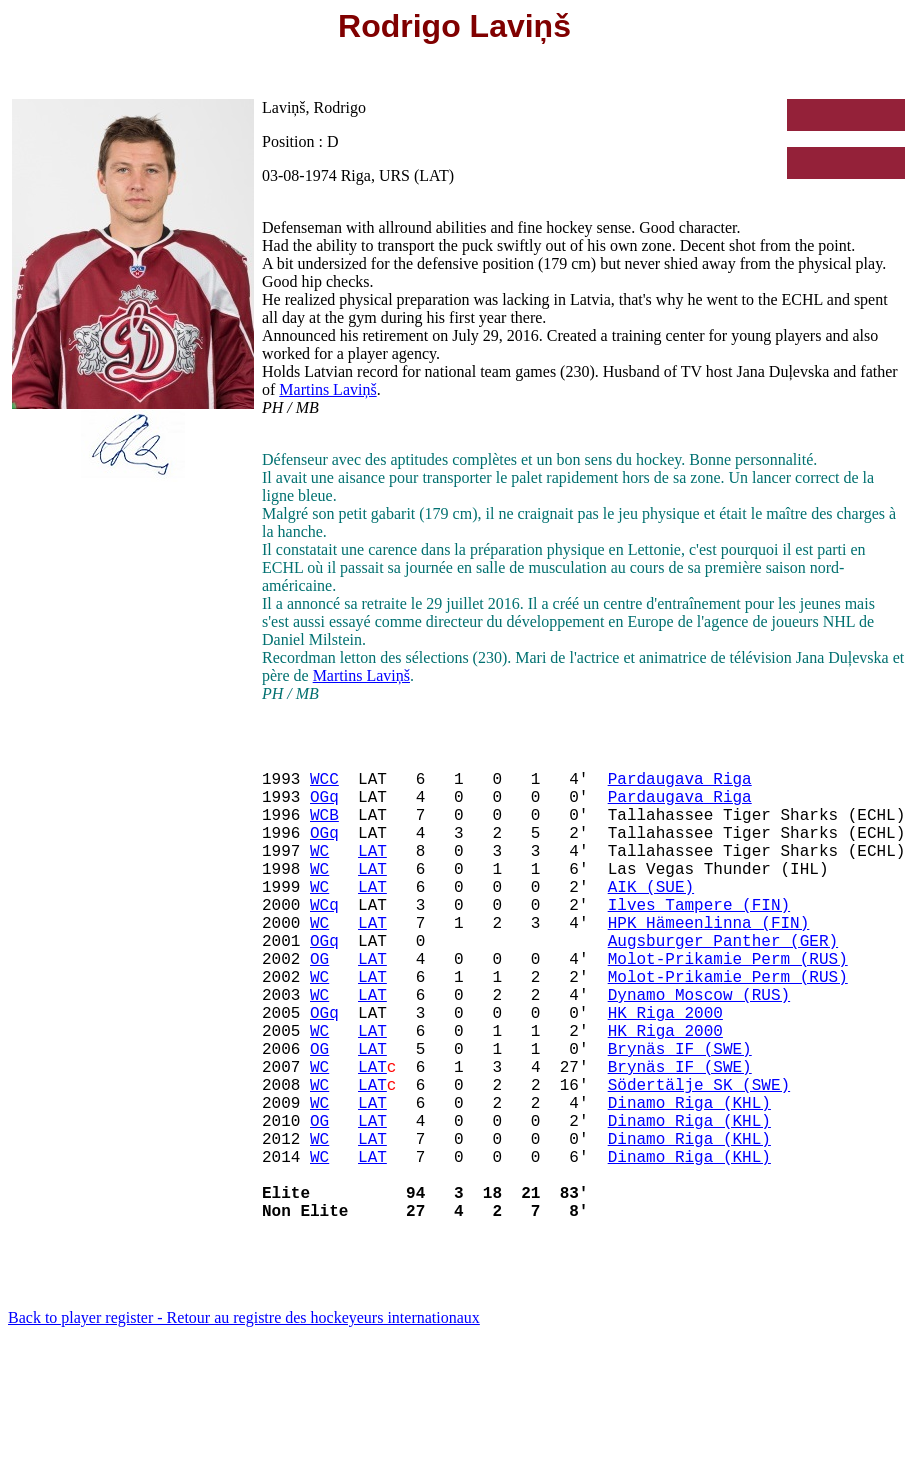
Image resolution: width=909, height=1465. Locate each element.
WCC (324, 786)
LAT (372, 874)
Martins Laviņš (327, 389)
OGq (324, 808)
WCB (324, 830)
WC (319, 874)
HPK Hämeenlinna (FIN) (709, 962)
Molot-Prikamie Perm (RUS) (728, 1006)
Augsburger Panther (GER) (723, 984)
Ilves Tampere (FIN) (699, 940)
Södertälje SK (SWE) (699, 1160)
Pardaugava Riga (680, 786)
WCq (324, 940)
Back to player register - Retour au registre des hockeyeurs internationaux (244, 1421)
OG (319, 1006)
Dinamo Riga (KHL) (689, 1182)
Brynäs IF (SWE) (680, 1116)
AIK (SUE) (651, 918)
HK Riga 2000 (665, 1072)
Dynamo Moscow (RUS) (699, 1050)
